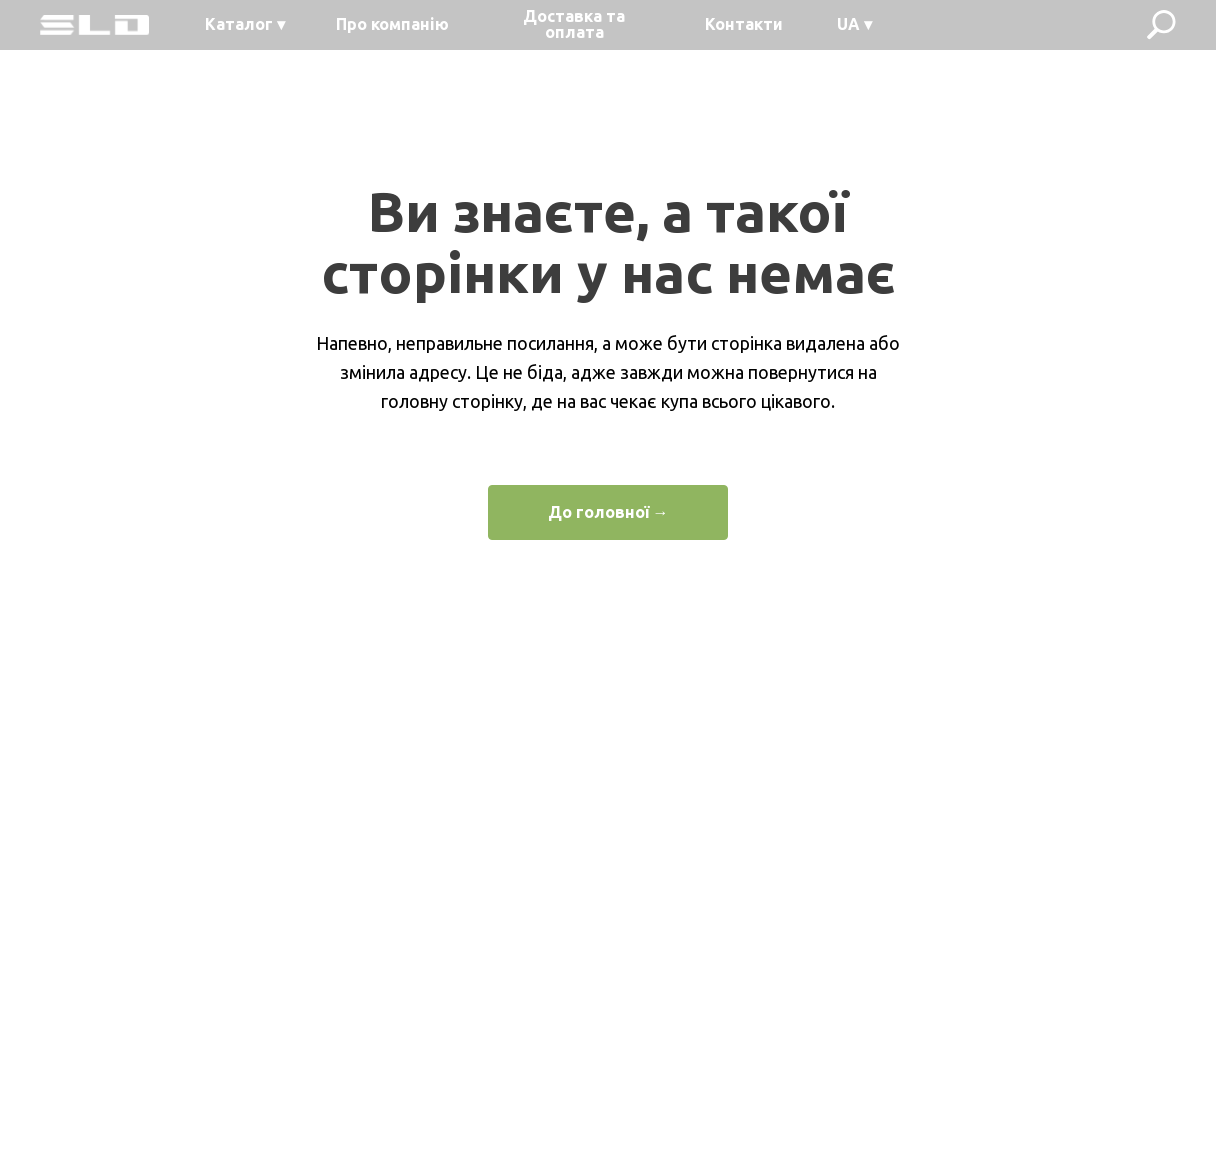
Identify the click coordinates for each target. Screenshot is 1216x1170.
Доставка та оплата (574, 24)
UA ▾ (854, 24)
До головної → (608, 512)
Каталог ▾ (245, 24)
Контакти (744, 24)
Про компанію (392, 24)
